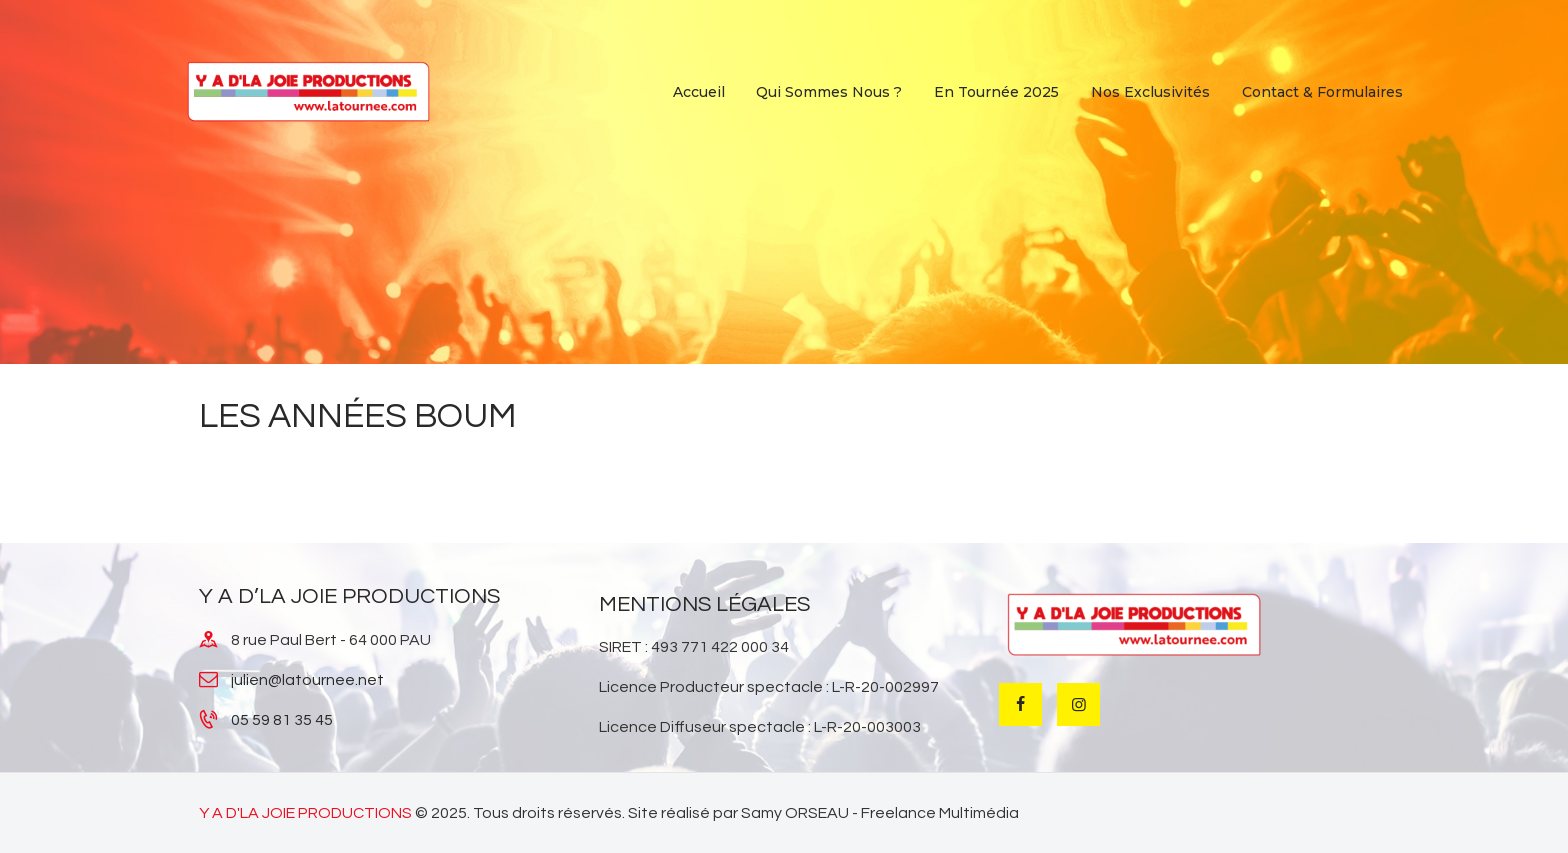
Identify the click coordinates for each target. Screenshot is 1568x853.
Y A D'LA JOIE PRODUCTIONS (305, 813)
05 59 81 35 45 (282, 720)
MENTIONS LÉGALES (704, 604)
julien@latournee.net (307, 680)
